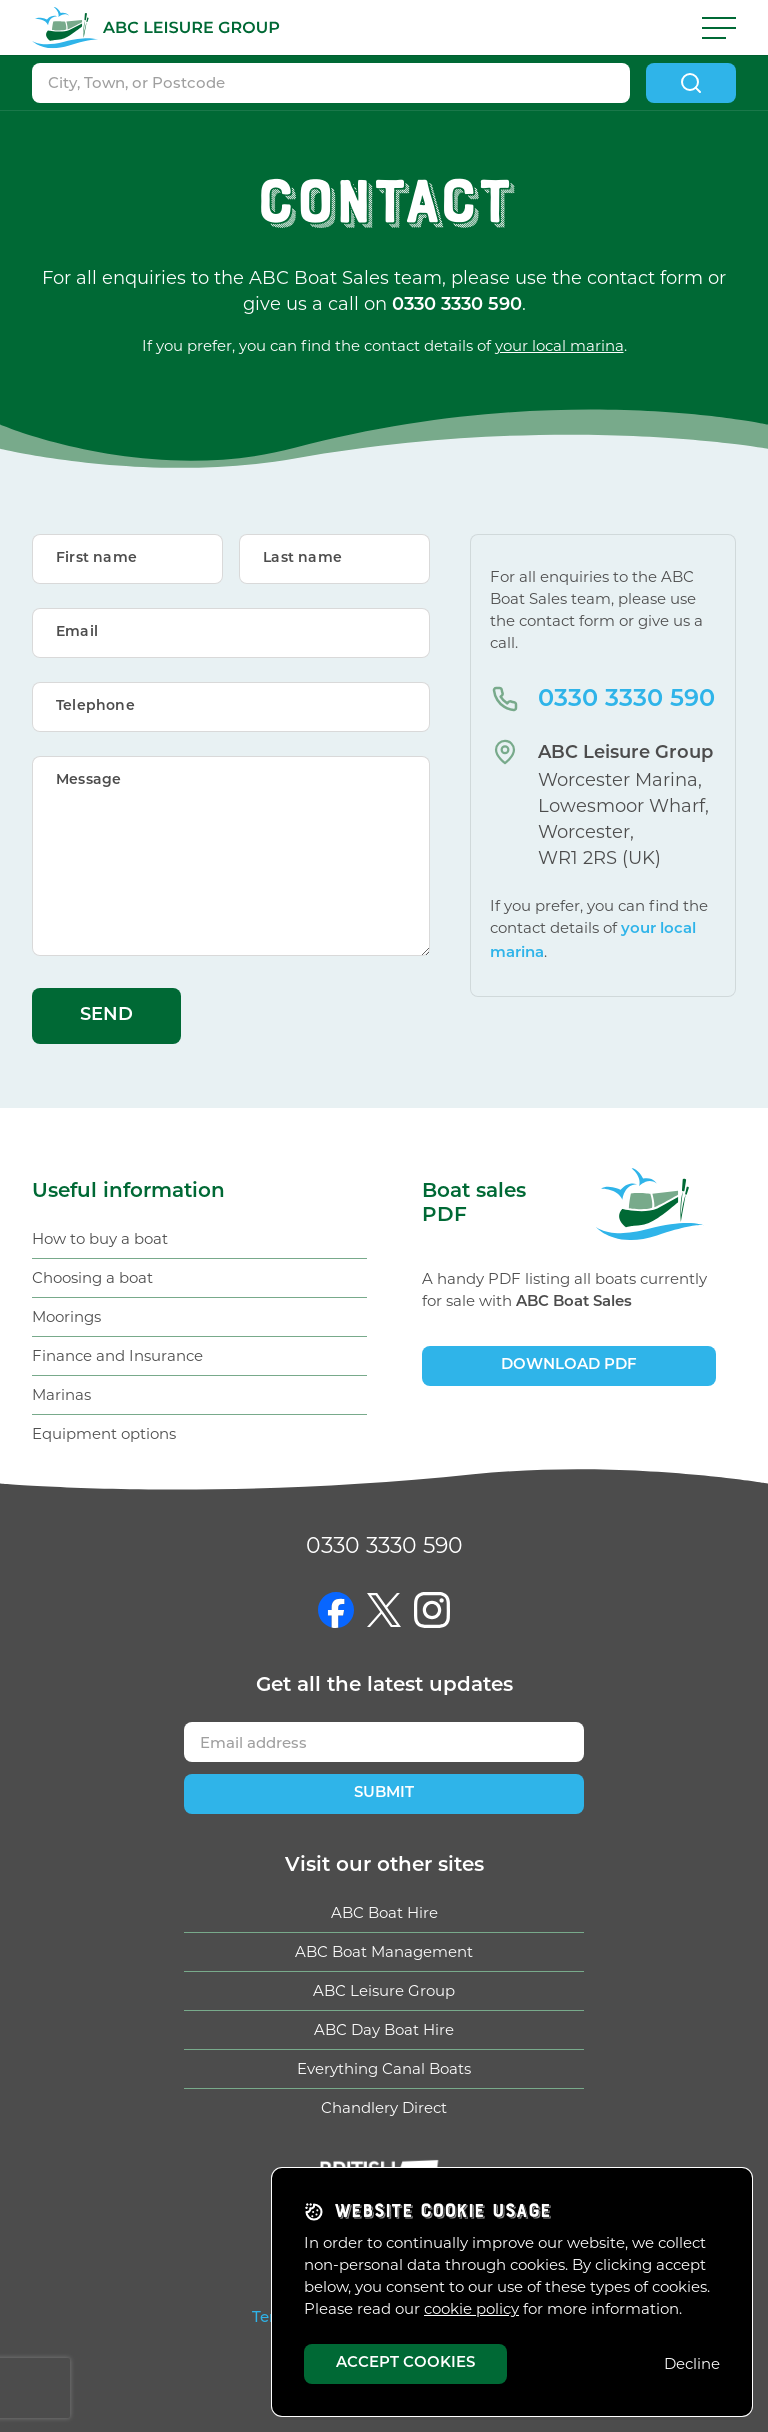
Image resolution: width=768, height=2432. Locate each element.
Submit (384, 1793)
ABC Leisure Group (384, 1990)
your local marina (559, 345)
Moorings (66, 1316)
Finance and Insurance (117, 1355)
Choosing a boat (92, 1277)
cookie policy (471, 2308)
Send (106, 1015)
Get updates (384, 1686)
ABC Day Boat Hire (384, 2029)
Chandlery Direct (384, 2107)
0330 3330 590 (626, 700)
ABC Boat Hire (384, 1912)
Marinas (61, 1394)
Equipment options (104, 1433)
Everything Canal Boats (384, 2068)
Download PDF (569, 1365)
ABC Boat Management (384, 1951)
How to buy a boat (100, 1238)
